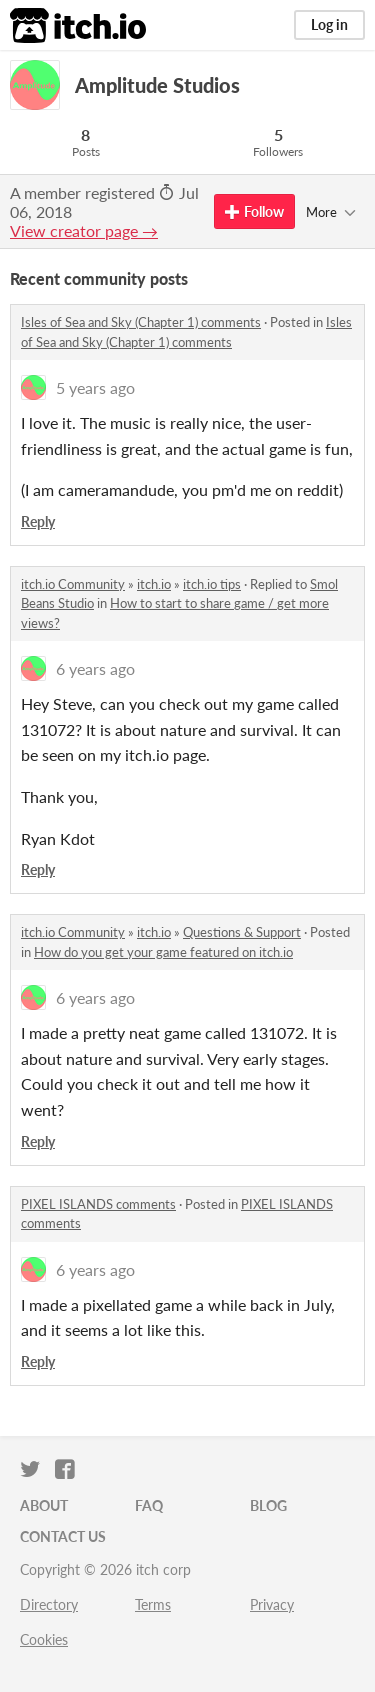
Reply (38, 521)
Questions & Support (242, 932)
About (44, 1505)
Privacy (272, 1604)
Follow (254, 211)
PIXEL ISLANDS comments (98, 1204)
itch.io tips (212, 584)
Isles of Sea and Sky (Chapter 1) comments (141, 322)
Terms (153, 1604)
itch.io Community (73, 584)
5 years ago (95, 387)
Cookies (44, 1639)
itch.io (154, 584)
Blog (268, 1505)
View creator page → (84, 230)
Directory (49, 1604)
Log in (329, 24)
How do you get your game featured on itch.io (163, 952)
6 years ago (95, 668)
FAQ (149, 1505)
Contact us (63, 1536)
